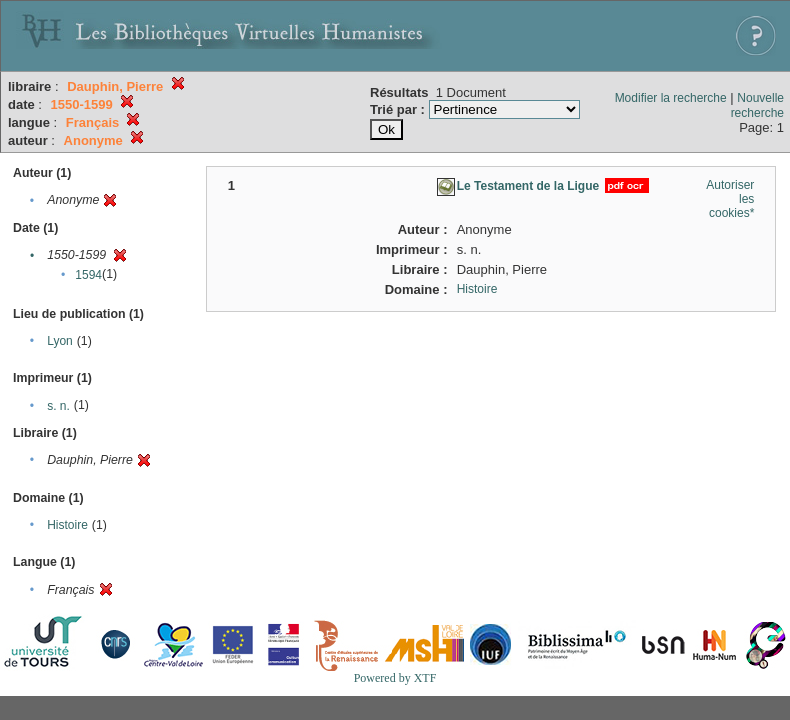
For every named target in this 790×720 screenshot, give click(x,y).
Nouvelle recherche (757, 105)
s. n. (58, 406)
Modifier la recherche (671, 98)
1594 (88, 275)
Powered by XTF (395, 678)
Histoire (67, 525)
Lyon (60, 341)
